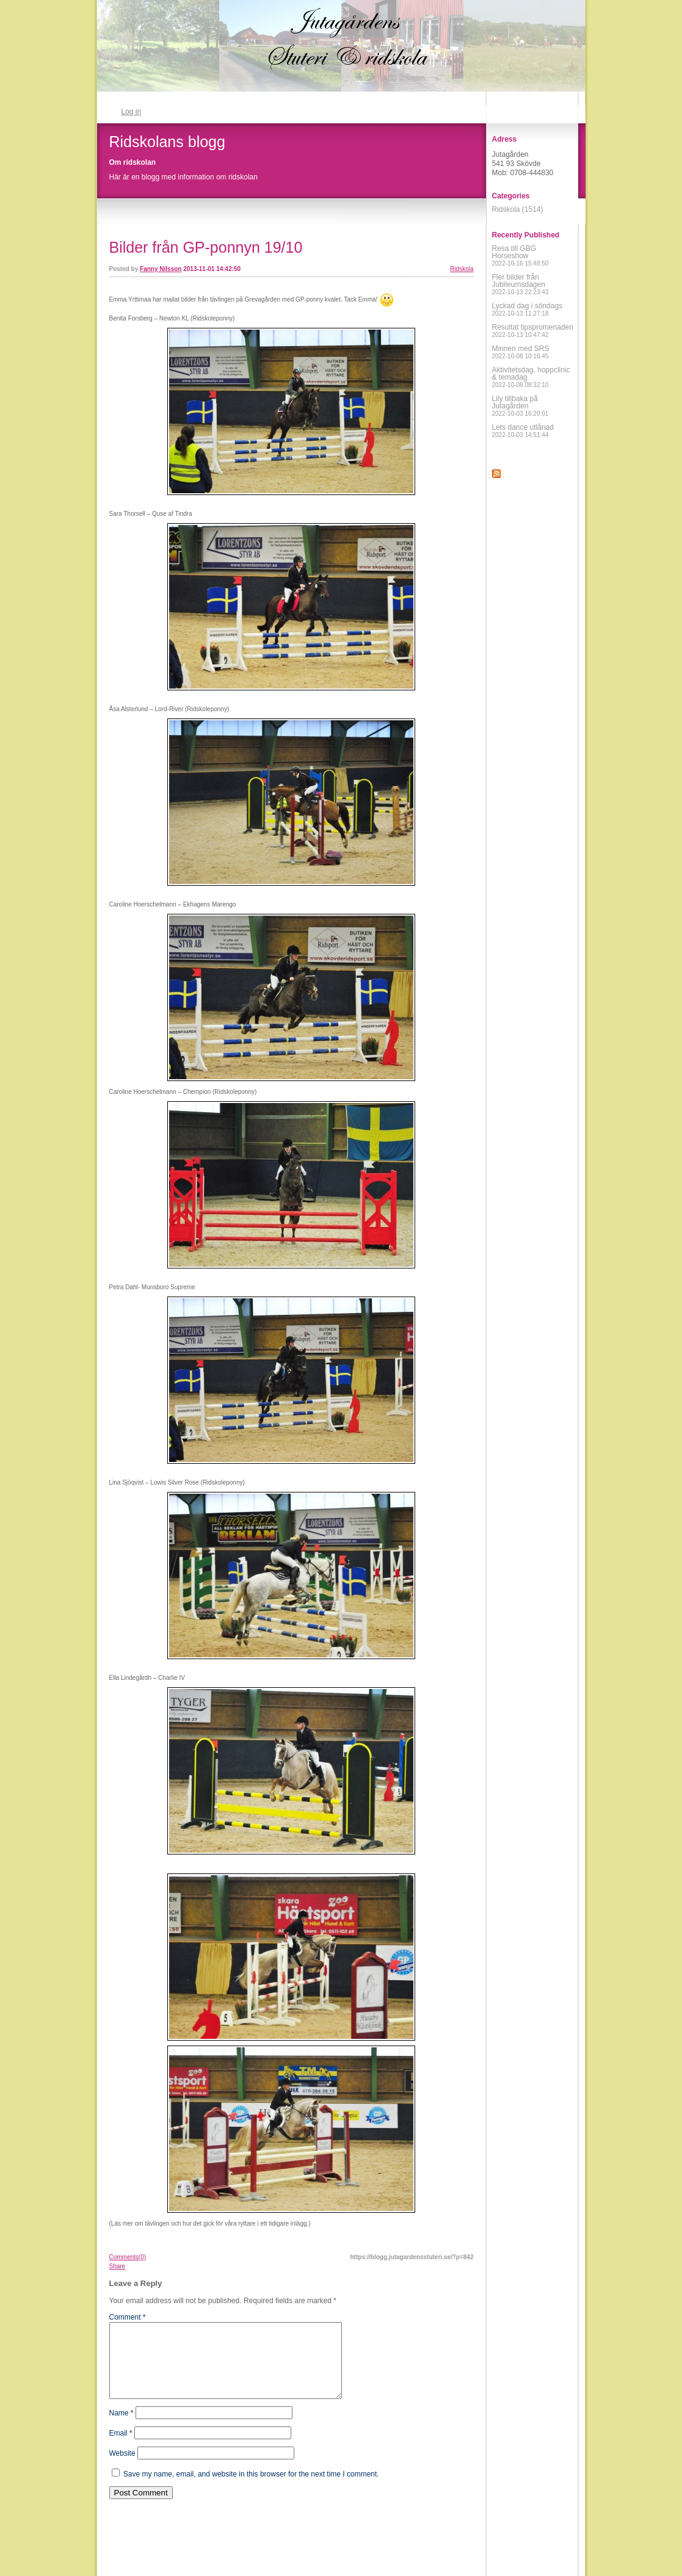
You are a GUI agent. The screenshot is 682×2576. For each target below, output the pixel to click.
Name (121, 2427)
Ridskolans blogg (167, 141)
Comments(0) (128, 2257)
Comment (127, 2317)
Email (120, 2448)
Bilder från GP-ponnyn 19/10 (206, 247)
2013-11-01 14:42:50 (212, 269)
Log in (132, 111)
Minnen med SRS (521, 352)
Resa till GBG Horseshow (520, 255)
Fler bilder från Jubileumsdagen (520, 284)
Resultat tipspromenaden (532, 330)
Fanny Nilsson (160, 269)
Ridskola (461, 269)
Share (117, 2266)
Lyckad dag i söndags (527, 309)
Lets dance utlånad (523, 430)
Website (122, 2468)
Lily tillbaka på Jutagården (520, 405)
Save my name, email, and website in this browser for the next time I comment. (251, 2488)
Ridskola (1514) (517, 209)
